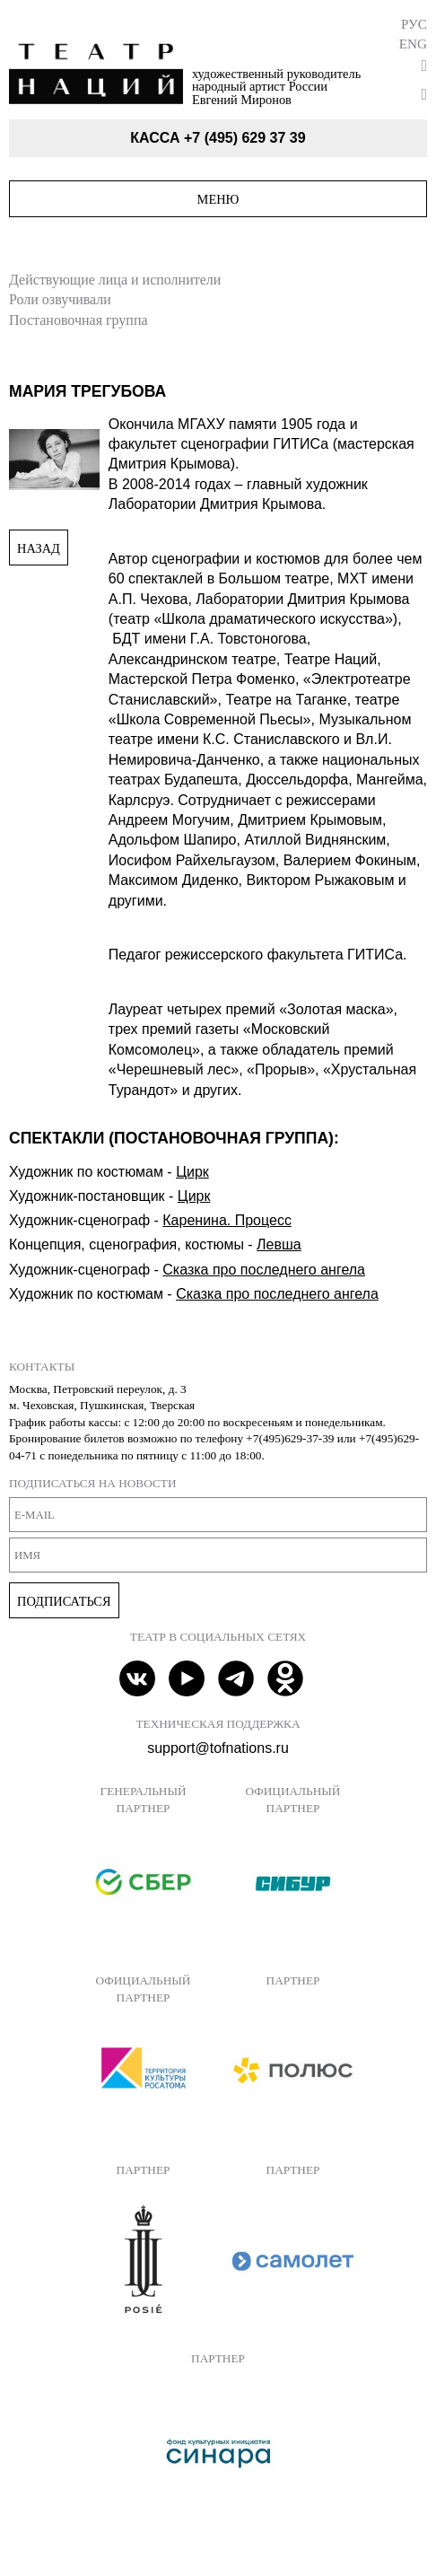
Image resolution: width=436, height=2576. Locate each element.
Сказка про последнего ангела (263, 1269)
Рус (414, 23)
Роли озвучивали (60, 299)
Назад (38, 548)
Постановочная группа (78, 320)
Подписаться (64, 1601)
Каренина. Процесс (227, 1220)
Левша (279, 1244)
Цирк (192, 1171)
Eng (413, 43)
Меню (218, 199)
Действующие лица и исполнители (115, 279)
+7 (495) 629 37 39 (245, 137)
